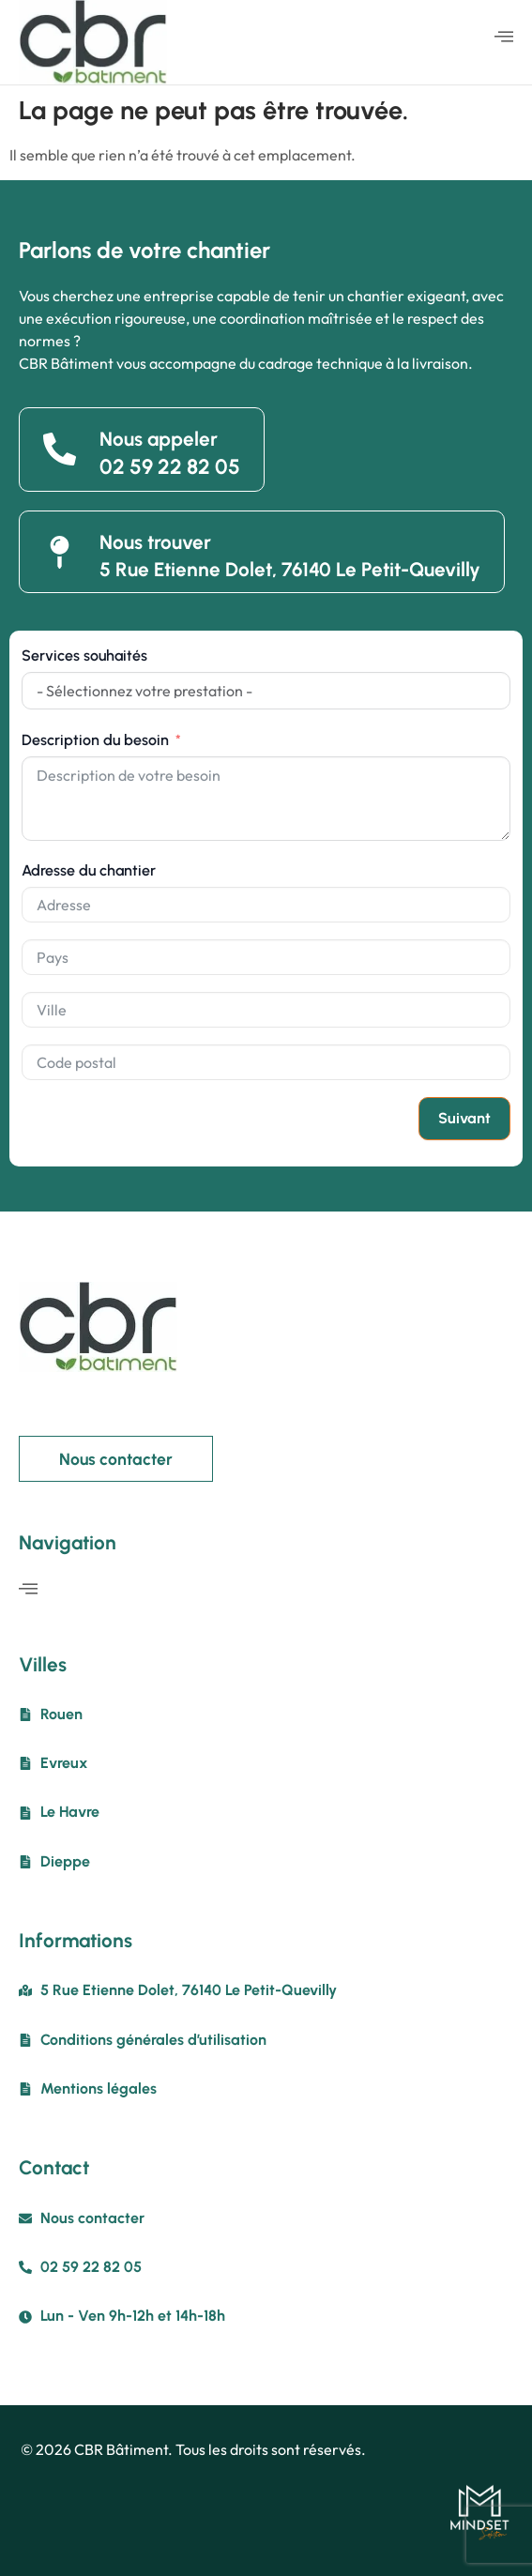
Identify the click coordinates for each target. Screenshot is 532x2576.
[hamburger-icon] (503, 37)
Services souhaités (84, 655)
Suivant (464, 1118)
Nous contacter (116, 1459)
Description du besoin (95, 740)
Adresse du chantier (89, 870)
